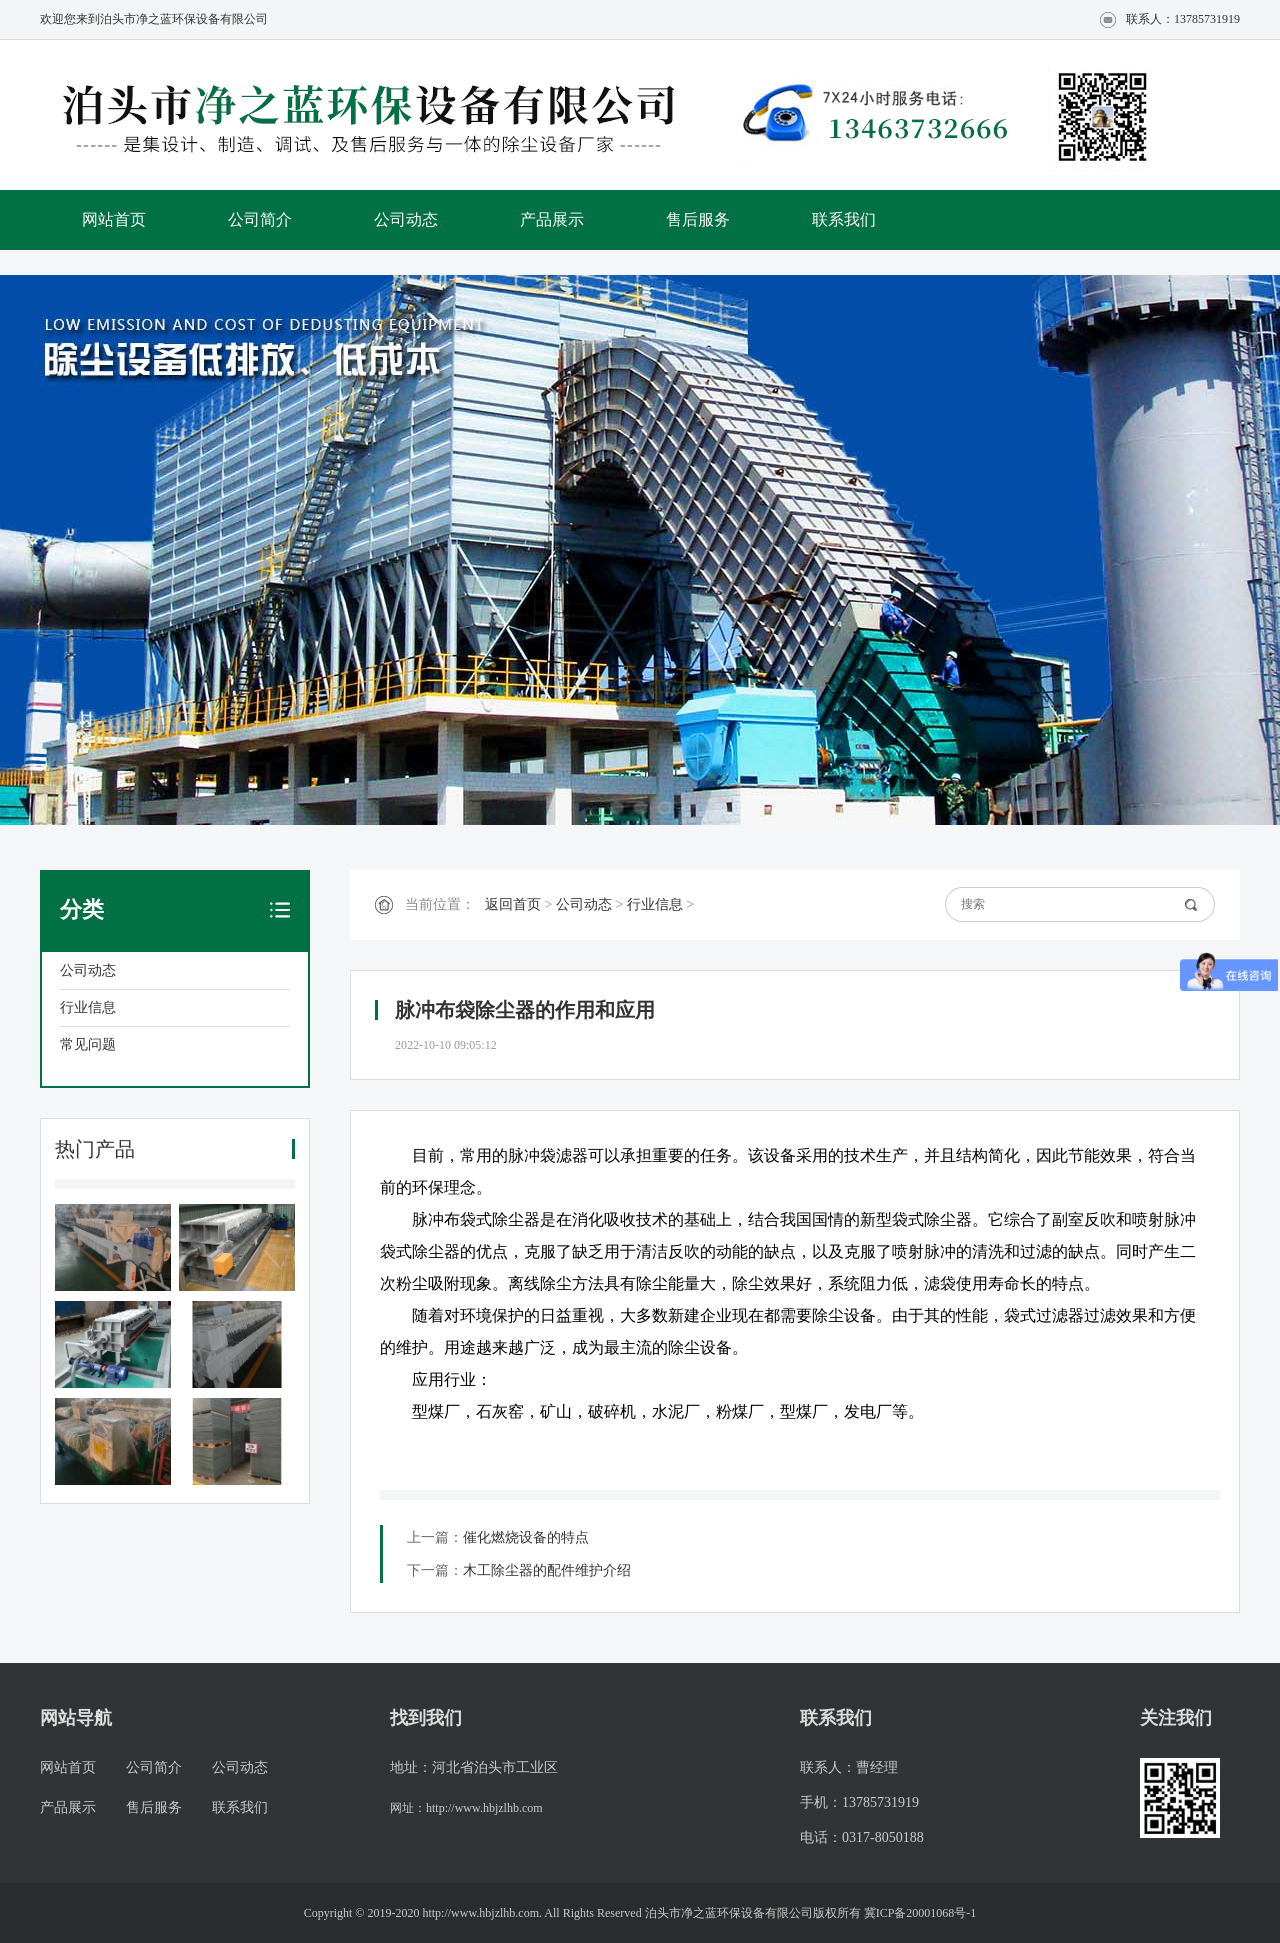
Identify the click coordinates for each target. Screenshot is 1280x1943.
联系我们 (844, 219)
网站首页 (114, 219)
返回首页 (513, 904)
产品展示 (552, 219)
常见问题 (88, 1044)
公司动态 (406, 219)
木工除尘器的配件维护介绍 (547, 1570)
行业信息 (88, 1007)
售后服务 (698, 219)
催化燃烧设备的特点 (526, 1537)
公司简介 (260, 219)
